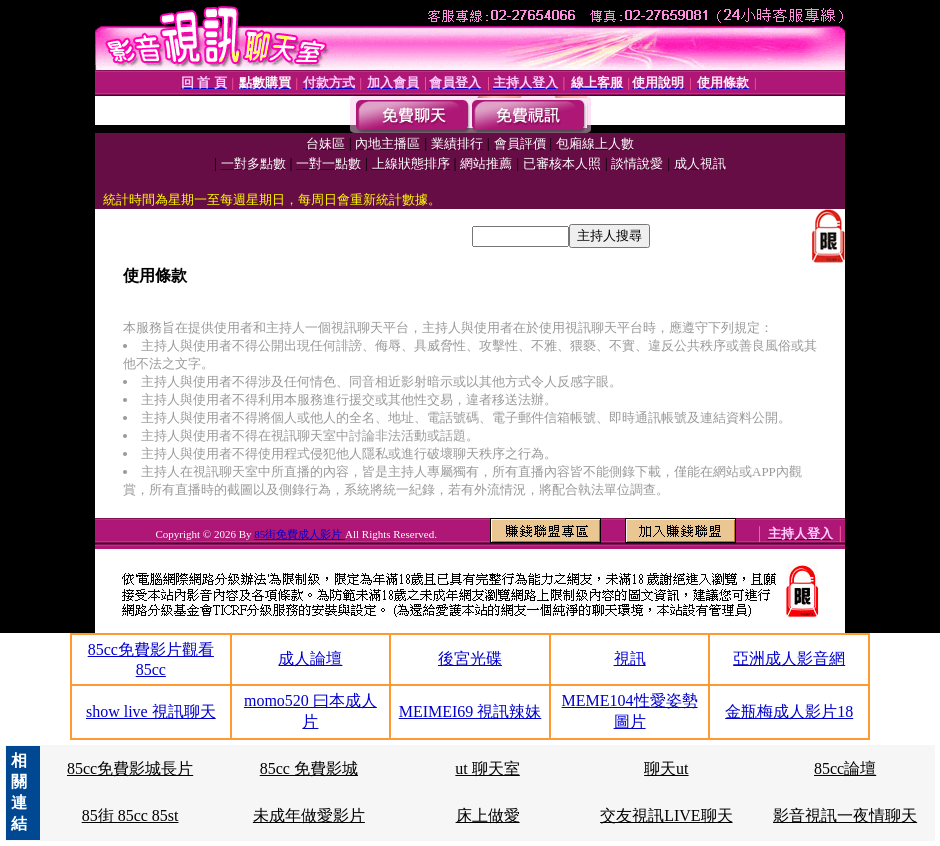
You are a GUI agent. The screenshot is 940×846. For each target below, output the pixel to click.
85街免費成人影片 (299, 534)
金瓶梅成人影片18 (789, 711)
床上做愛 (488, 815)
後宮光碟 (470, 658)
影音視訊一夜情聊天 (845, 815)
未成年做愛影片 (309, 815)
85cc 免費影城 (309, 768)
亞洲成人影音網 (789, 658)
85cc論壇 (845, 768)
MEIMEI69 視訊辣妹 (470, 711)
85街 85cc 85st (130, 815)
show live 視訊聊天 (151, 711)
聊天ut (666, 768)
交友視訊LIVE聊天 (666, 815)
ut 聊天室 (487, 768)
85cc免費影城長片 (130, 768)
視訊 (630, 658)
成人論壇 (310, 658)
